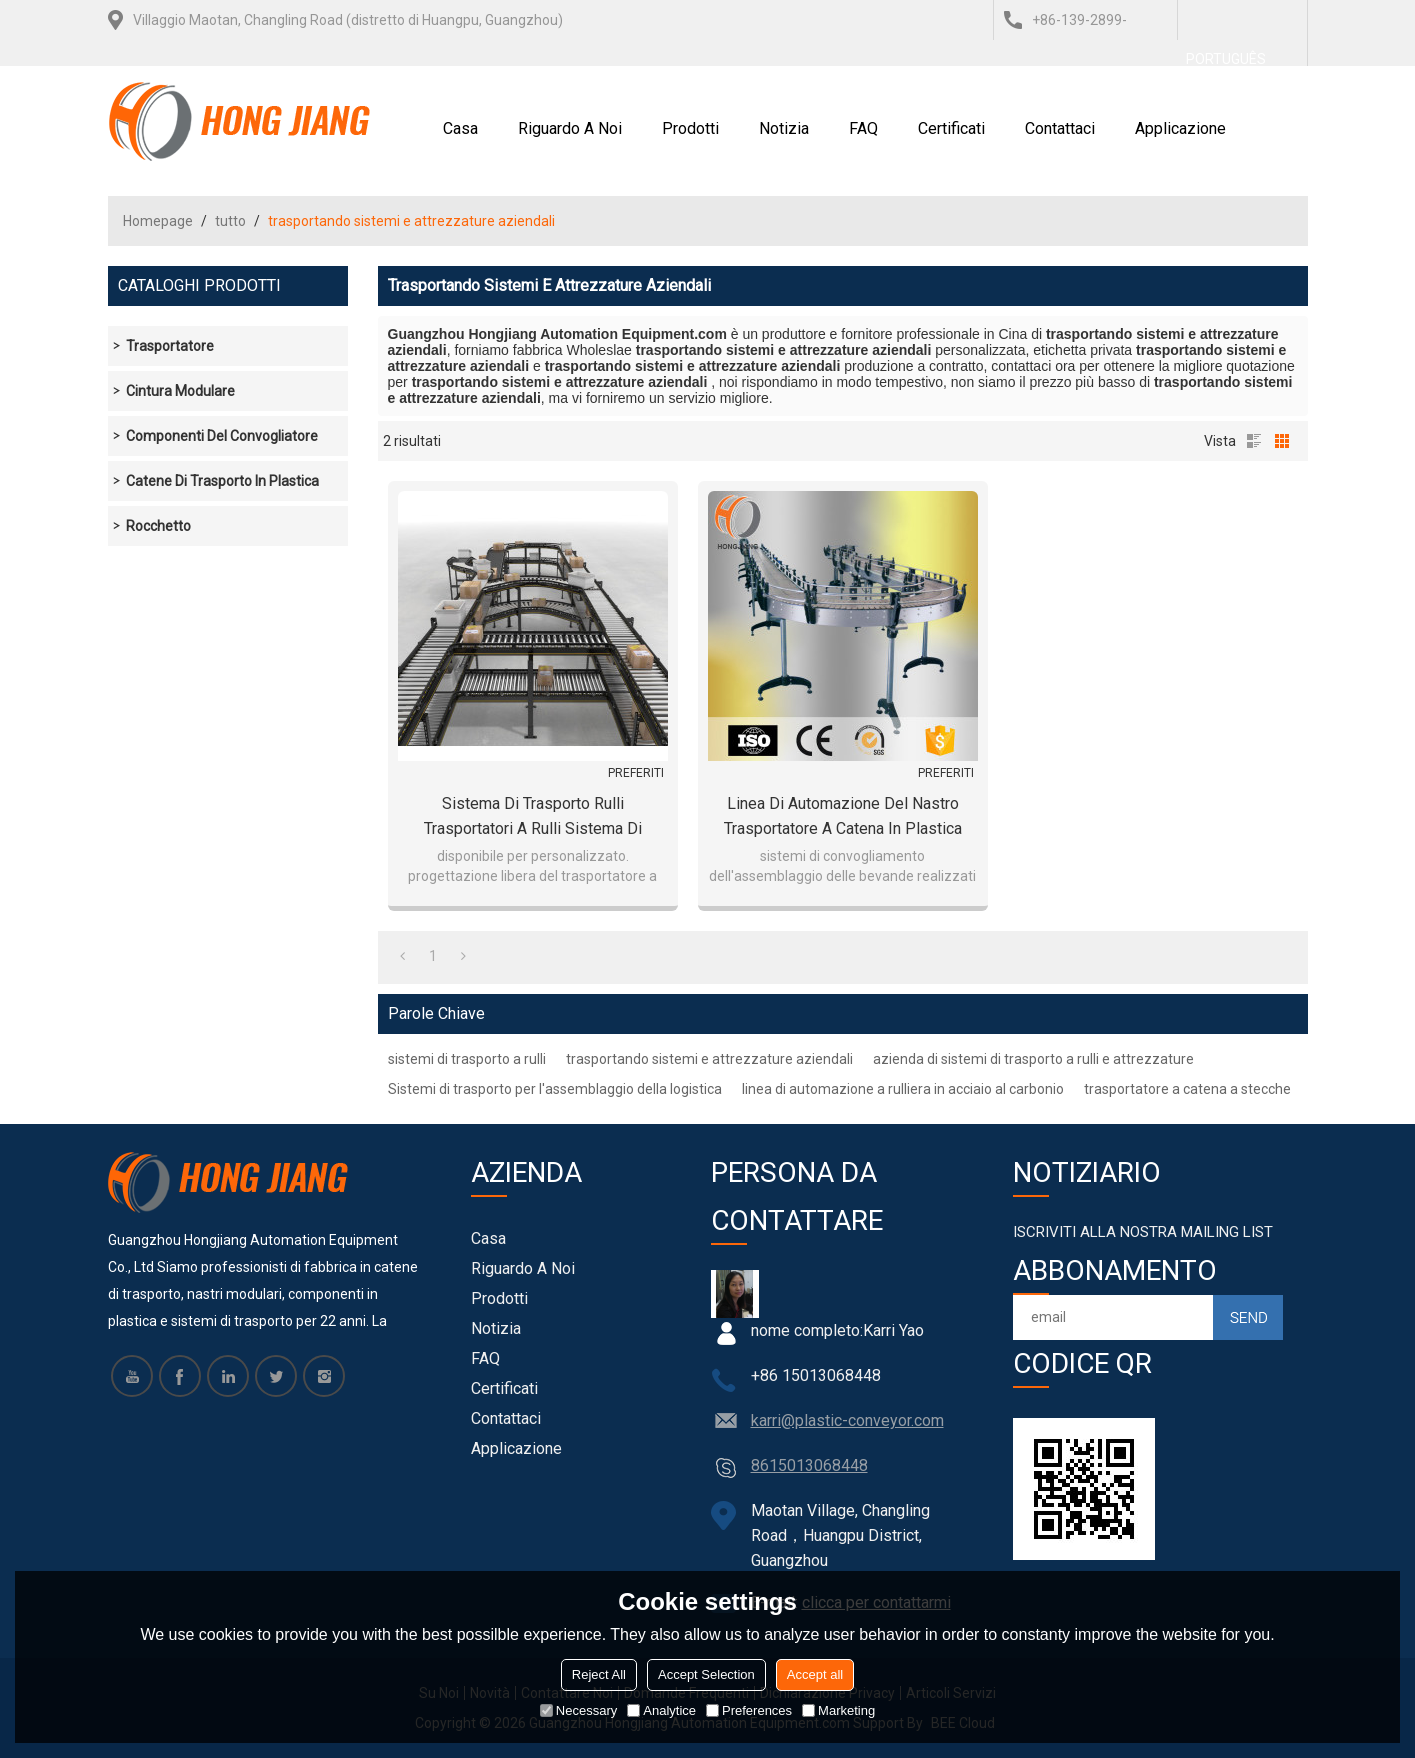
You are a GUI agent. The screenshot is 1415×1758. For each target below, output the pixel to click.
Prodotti (690, 128)
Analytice (661, 1710)
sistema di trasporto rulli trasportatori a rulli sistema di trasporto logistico (533, 817)
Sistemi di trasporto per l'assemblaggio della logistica (555, 1089)
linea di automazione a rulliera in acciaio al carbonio (903, 1089)
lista (1254, 441)
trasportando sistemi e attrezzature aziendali (709, 1059)
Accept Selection (706, 1674)
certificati (951, 128)
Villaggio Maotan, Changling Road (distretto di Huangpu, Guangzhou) (348, 20)
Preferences (749, 1710)
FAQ (863, 128)
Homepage (158, 221)
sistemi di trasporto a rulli (467, 1059)
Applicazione (1180, 128)
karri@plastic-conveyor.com (847, 1420)
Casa (460, 128)
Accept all (815, 1674)
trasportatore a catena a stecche (1187, 1089)
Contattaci (1060, 128)
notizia (784, 128)
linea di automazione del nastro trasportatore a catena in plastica (843, 816)
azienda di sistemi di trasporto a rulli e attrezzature (1033, 1059)
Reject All (599, 1674)
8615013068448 (809, 1465)
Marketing (838, 1710)
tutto (230, 221)
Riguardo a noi (570, 128)
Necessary (578, 1710)
